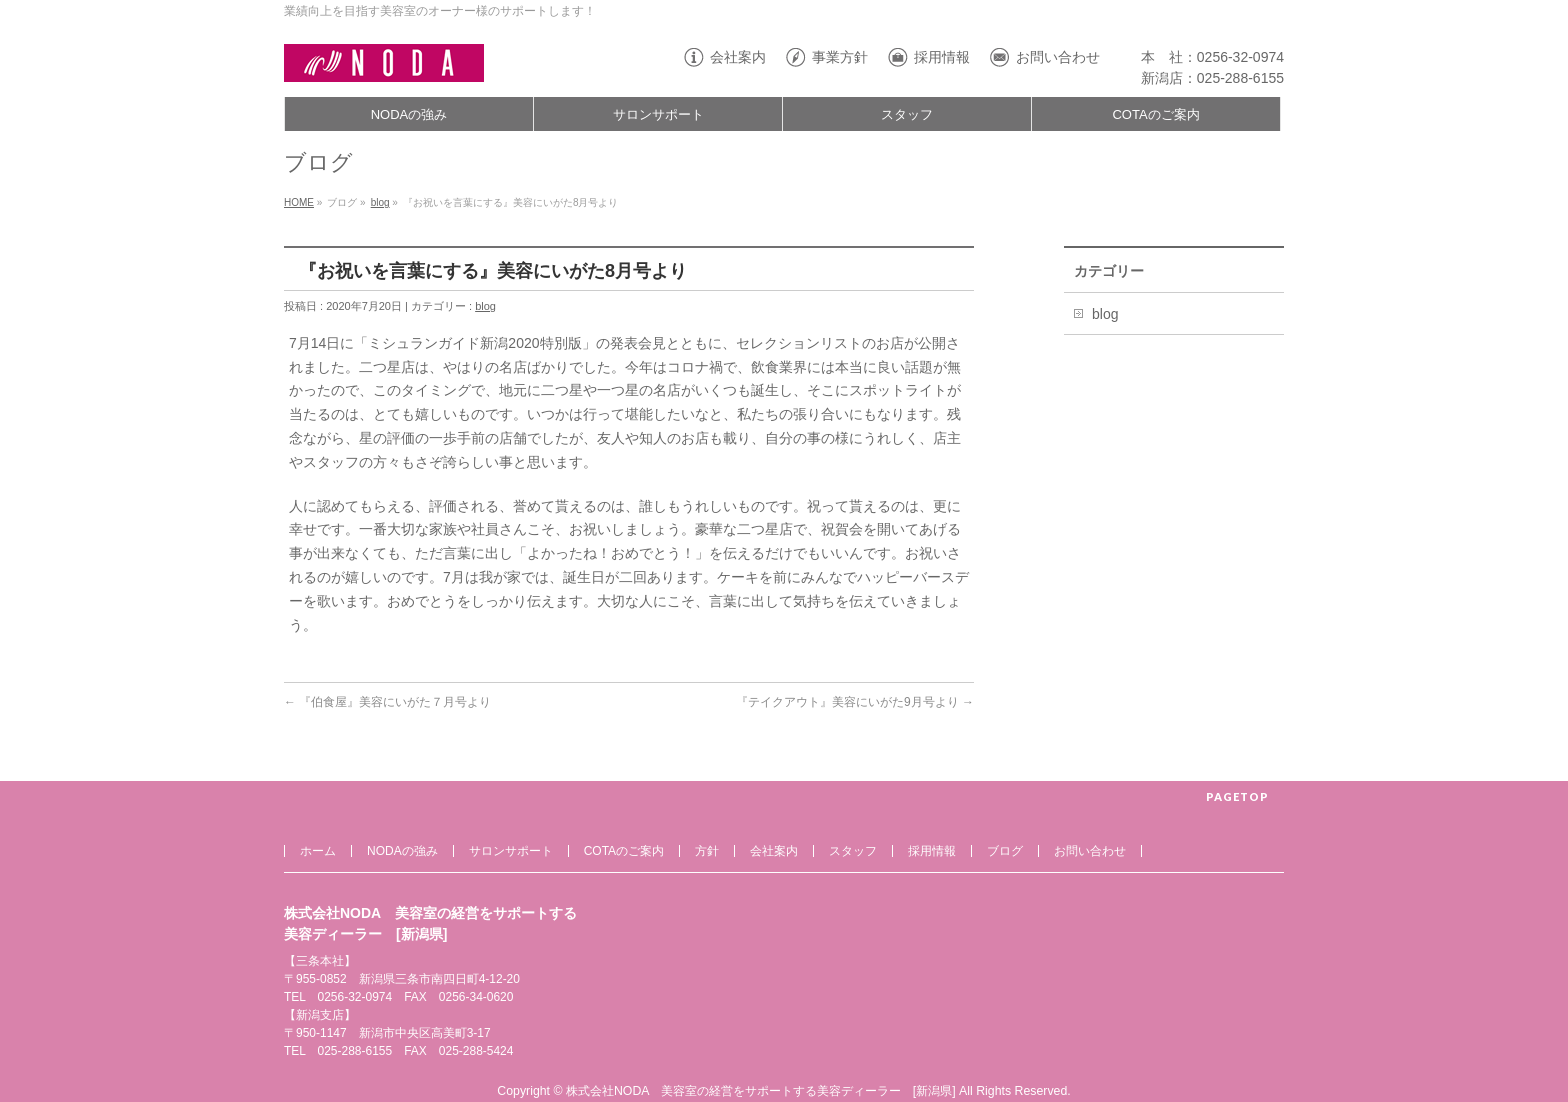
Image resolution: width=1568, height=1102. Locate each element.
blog (380, 202)
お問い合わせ (1058, 57)
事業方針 (840, 57)
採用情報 (942, 57)
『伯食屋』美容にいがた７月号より (387, 702)
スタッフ (853, 851)
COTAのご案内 (624, 851)
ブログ (1005, 851)
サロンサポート (511, 851)
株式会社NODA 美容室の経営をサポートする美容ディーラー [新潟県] (761, 1091)
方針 (707, 851)
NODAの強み (402, 851)
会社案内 (738, 57)
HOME (299, 202)
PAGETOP (1237, 796)
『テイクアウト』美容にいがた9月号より (855, 702)
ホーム (318, 851)
